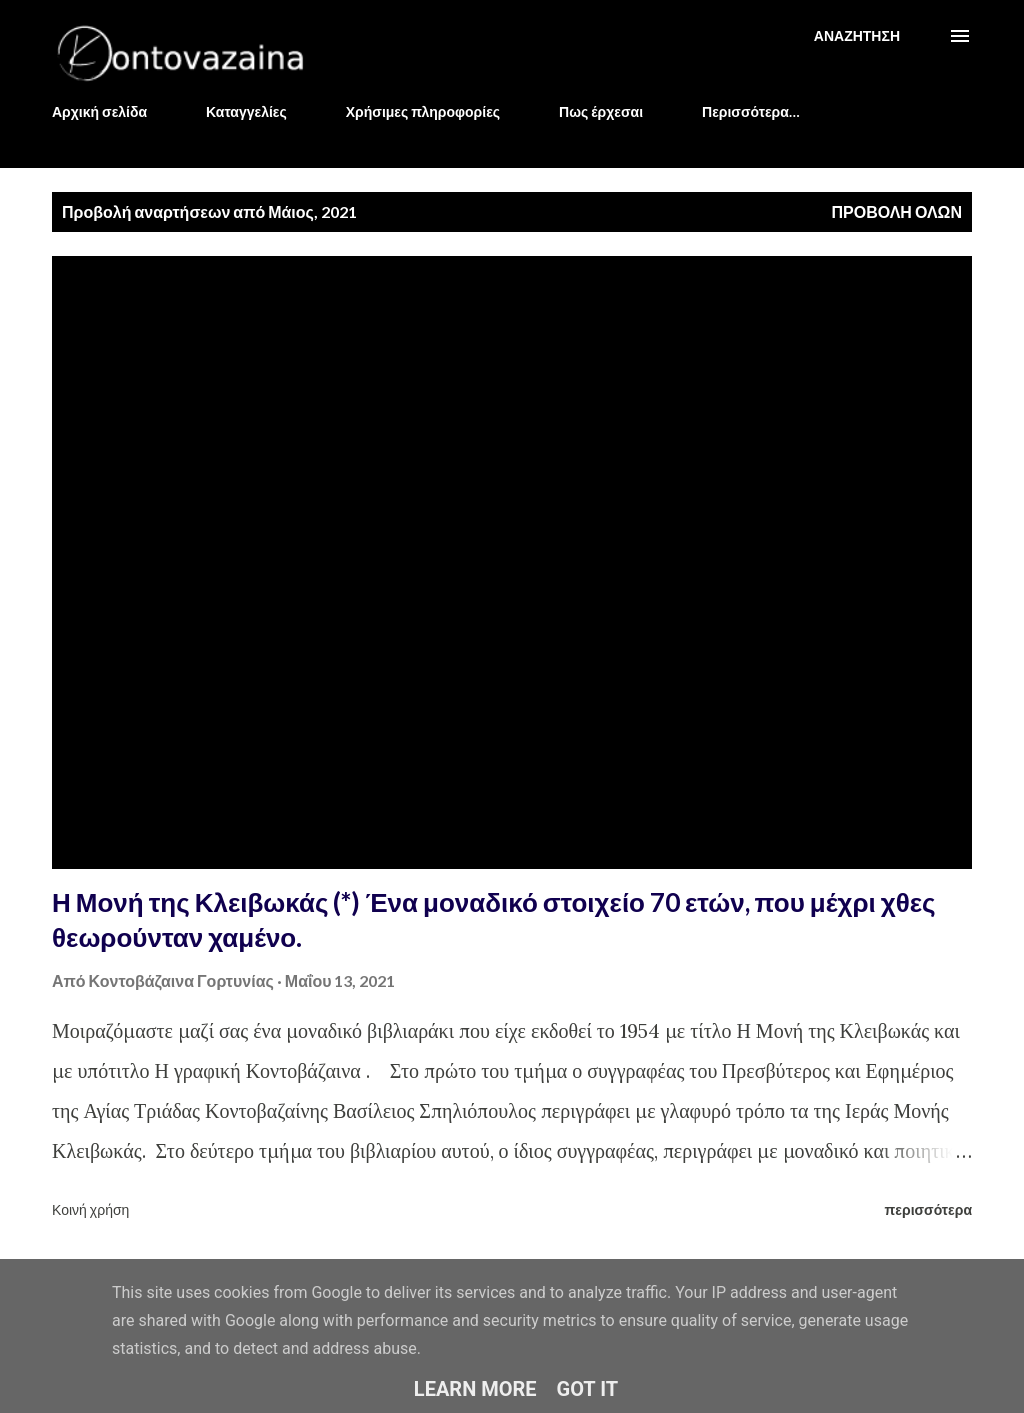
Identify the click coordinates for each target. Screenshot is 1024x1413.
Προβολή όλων (896, 211)
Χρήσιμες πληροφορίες (423, 111)
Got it (588, 1389)
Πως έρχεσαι (601, 111)
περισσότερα (928, 1209)
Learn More (475, 1389)
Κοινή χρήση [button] (90, 1209)
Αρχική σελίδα (99, 111)
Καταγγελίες (246, 111)
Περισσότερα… (751, 111)
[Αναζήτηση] (857, 36)
